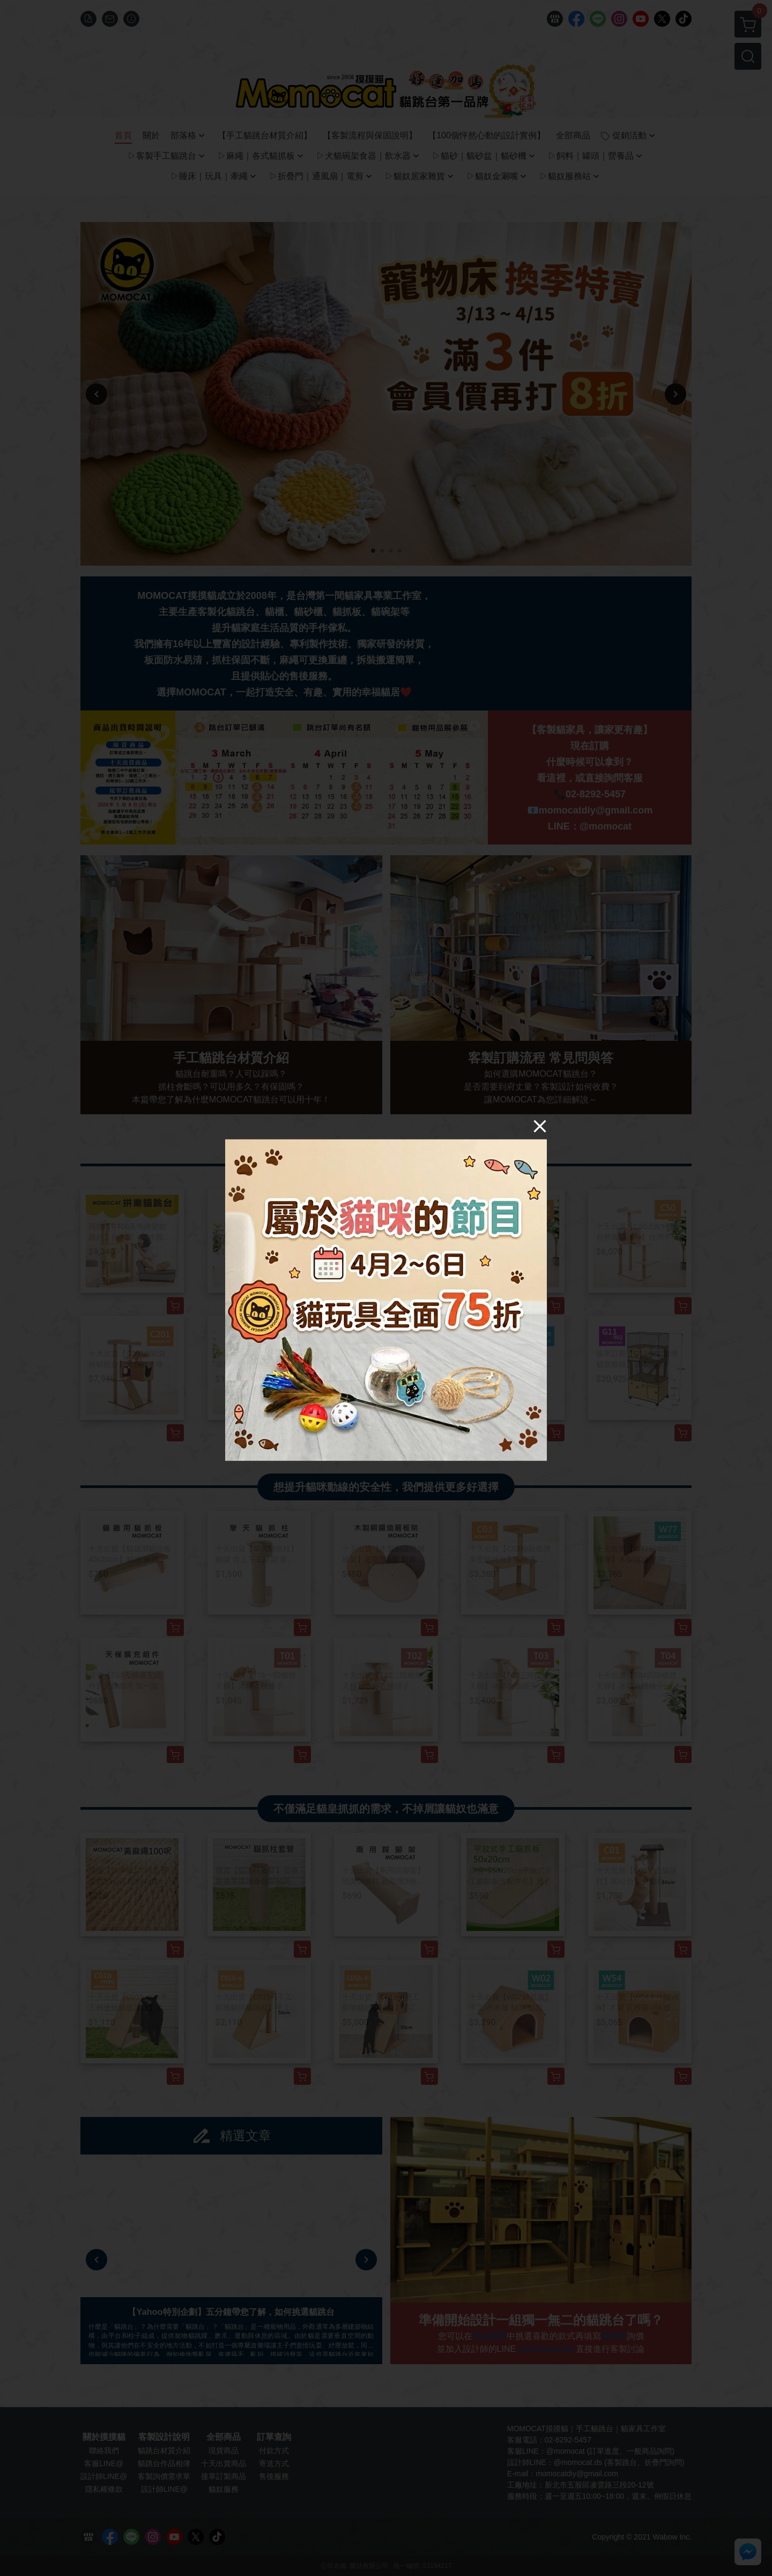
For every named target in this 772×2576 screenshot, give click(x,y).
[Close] (540, 1126)
